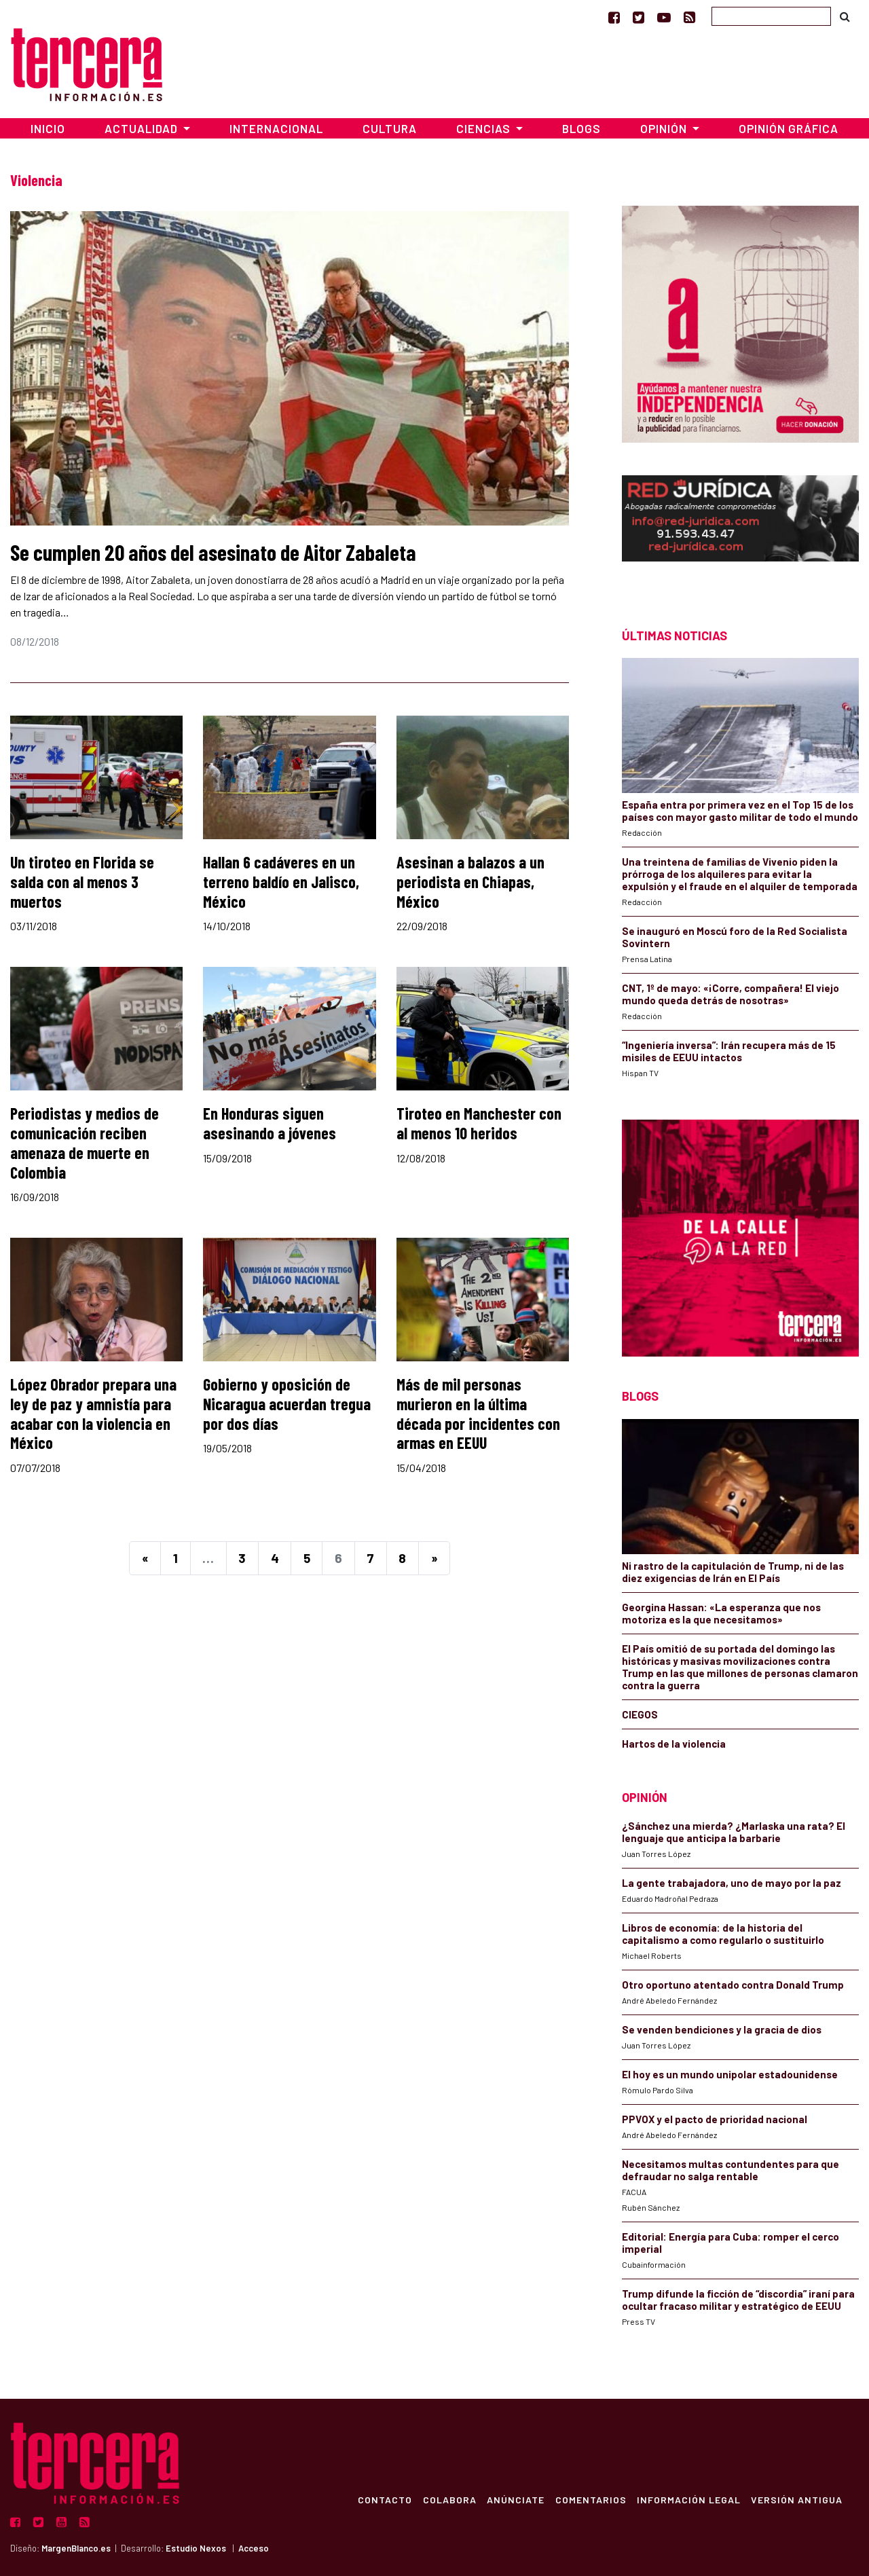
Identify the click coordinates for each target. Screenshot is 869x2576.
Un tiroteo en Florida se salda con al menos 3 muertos (82, 881)
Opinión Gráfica (788, 128)
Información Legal (688, 2499)
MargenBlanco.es (76, 2548)
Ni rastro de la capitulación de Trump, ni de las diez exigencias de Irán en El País (733, 1572)
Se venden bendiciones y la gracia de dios (721, 2029)
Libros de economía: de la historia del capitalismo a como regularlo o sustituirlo (723, 1933)
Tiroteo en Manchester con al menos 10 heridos (478, 1123)
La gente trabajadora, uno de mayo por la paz (731, 1883)
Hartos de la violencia (674, 1743)
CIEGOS (640, 1714)
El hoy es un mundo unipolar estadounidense (730, 2074)
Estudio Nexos (196, 2548)
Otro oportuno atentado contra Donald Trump (733, 1985)
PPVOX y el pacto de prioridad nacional (714, 2119)
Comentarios (589, 2499)
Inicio (48, 128)
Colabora (448, 2499)
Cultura (390, 128)
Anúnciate (514, 2499)
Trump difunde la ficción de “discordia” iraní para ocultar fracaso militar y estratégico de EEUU (738, 2299)
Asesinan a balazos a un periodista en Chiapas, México (470, 881)
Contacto (383, 2499)
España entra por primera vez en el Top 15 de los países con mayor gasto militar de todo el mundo (740, 810)
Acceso (253, 2548)
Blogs (581, 128)
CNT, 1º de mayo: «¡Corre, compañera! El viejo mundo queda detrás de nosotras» (730, 994)
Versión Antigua (797, 2499)
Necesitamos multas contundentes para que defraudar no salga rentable (730, 2170)
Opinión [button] (665, 128)
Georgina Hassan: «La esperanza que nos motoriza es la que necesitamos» (721, 1613)
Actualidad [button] (143, 128)
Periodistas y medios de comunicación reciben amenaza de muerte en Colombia (84, 1142)
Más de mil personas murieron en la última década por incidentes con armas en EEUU (478, 1413)
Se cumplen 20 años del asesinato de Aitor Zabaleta (213, 552)
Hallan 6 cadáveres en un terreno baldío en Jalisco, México (281, 881)
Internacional (276, 128)
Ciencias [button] (484, 128)
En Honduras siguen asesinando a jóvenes (269, 1123)
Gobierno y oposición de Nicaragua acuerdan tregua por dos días (287, 1403)
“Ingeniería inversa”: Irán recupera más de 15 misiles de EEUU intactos (729, 1051)
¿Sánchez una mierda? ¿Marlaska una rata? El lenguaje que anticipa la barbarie (733, 1832)
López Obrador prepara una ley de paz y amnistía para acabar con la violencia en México (93, 1413)
